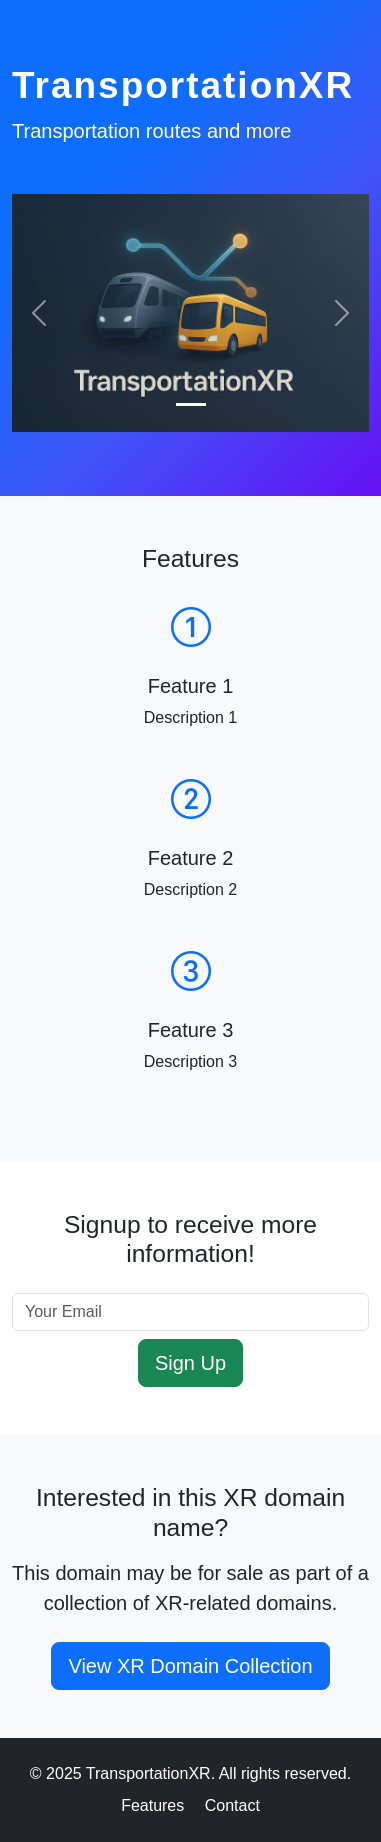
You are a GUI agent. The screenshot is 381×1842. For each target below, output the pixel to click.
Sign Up (190, 1363)
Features (152, 1805)
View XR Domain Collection (190, 1666)
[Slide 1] (191, 404)
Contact (232, 1805)
